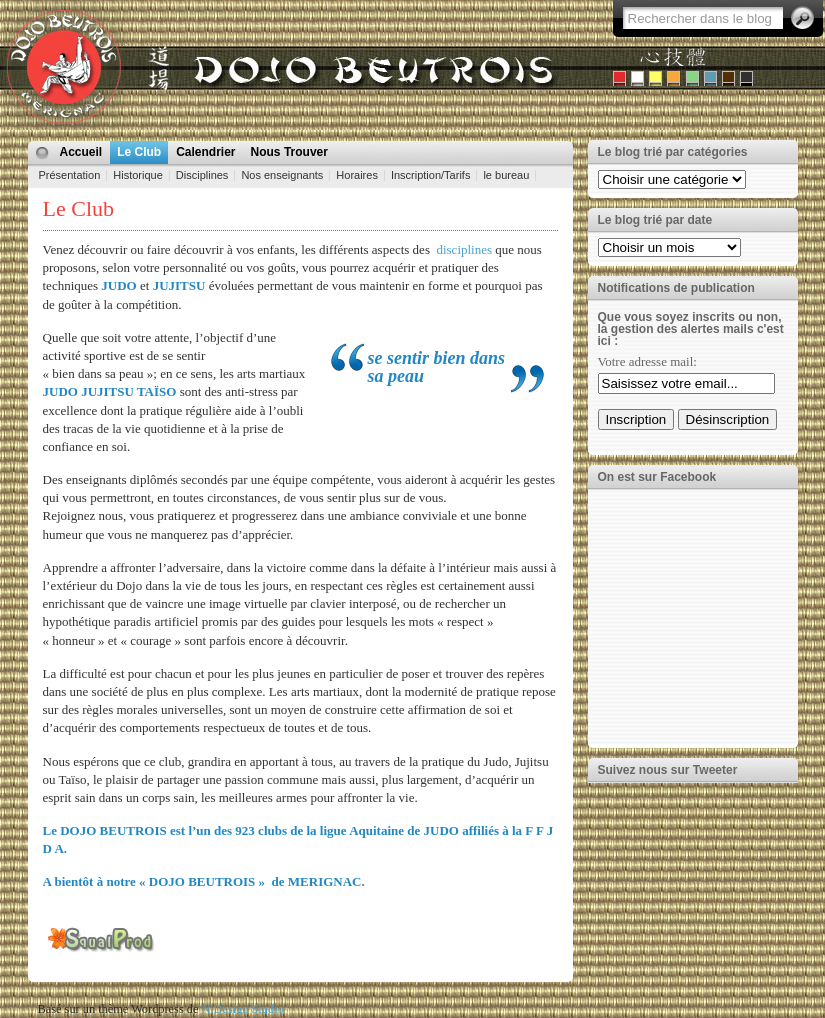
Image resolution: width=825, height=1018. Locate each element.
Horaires (357, 175)
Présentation (70, 175)
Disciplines (202, 175)
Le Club (139, 152)
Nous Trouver (289, 152)
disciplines (464, 249)
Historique (138, 175)
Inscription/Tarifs (430, 175)
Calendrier (205, 152)
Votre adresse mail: (647, 361)
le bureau (506, 175)
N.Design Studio (243, 1009)
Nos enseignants (282, 175)
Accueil (81, 152)
